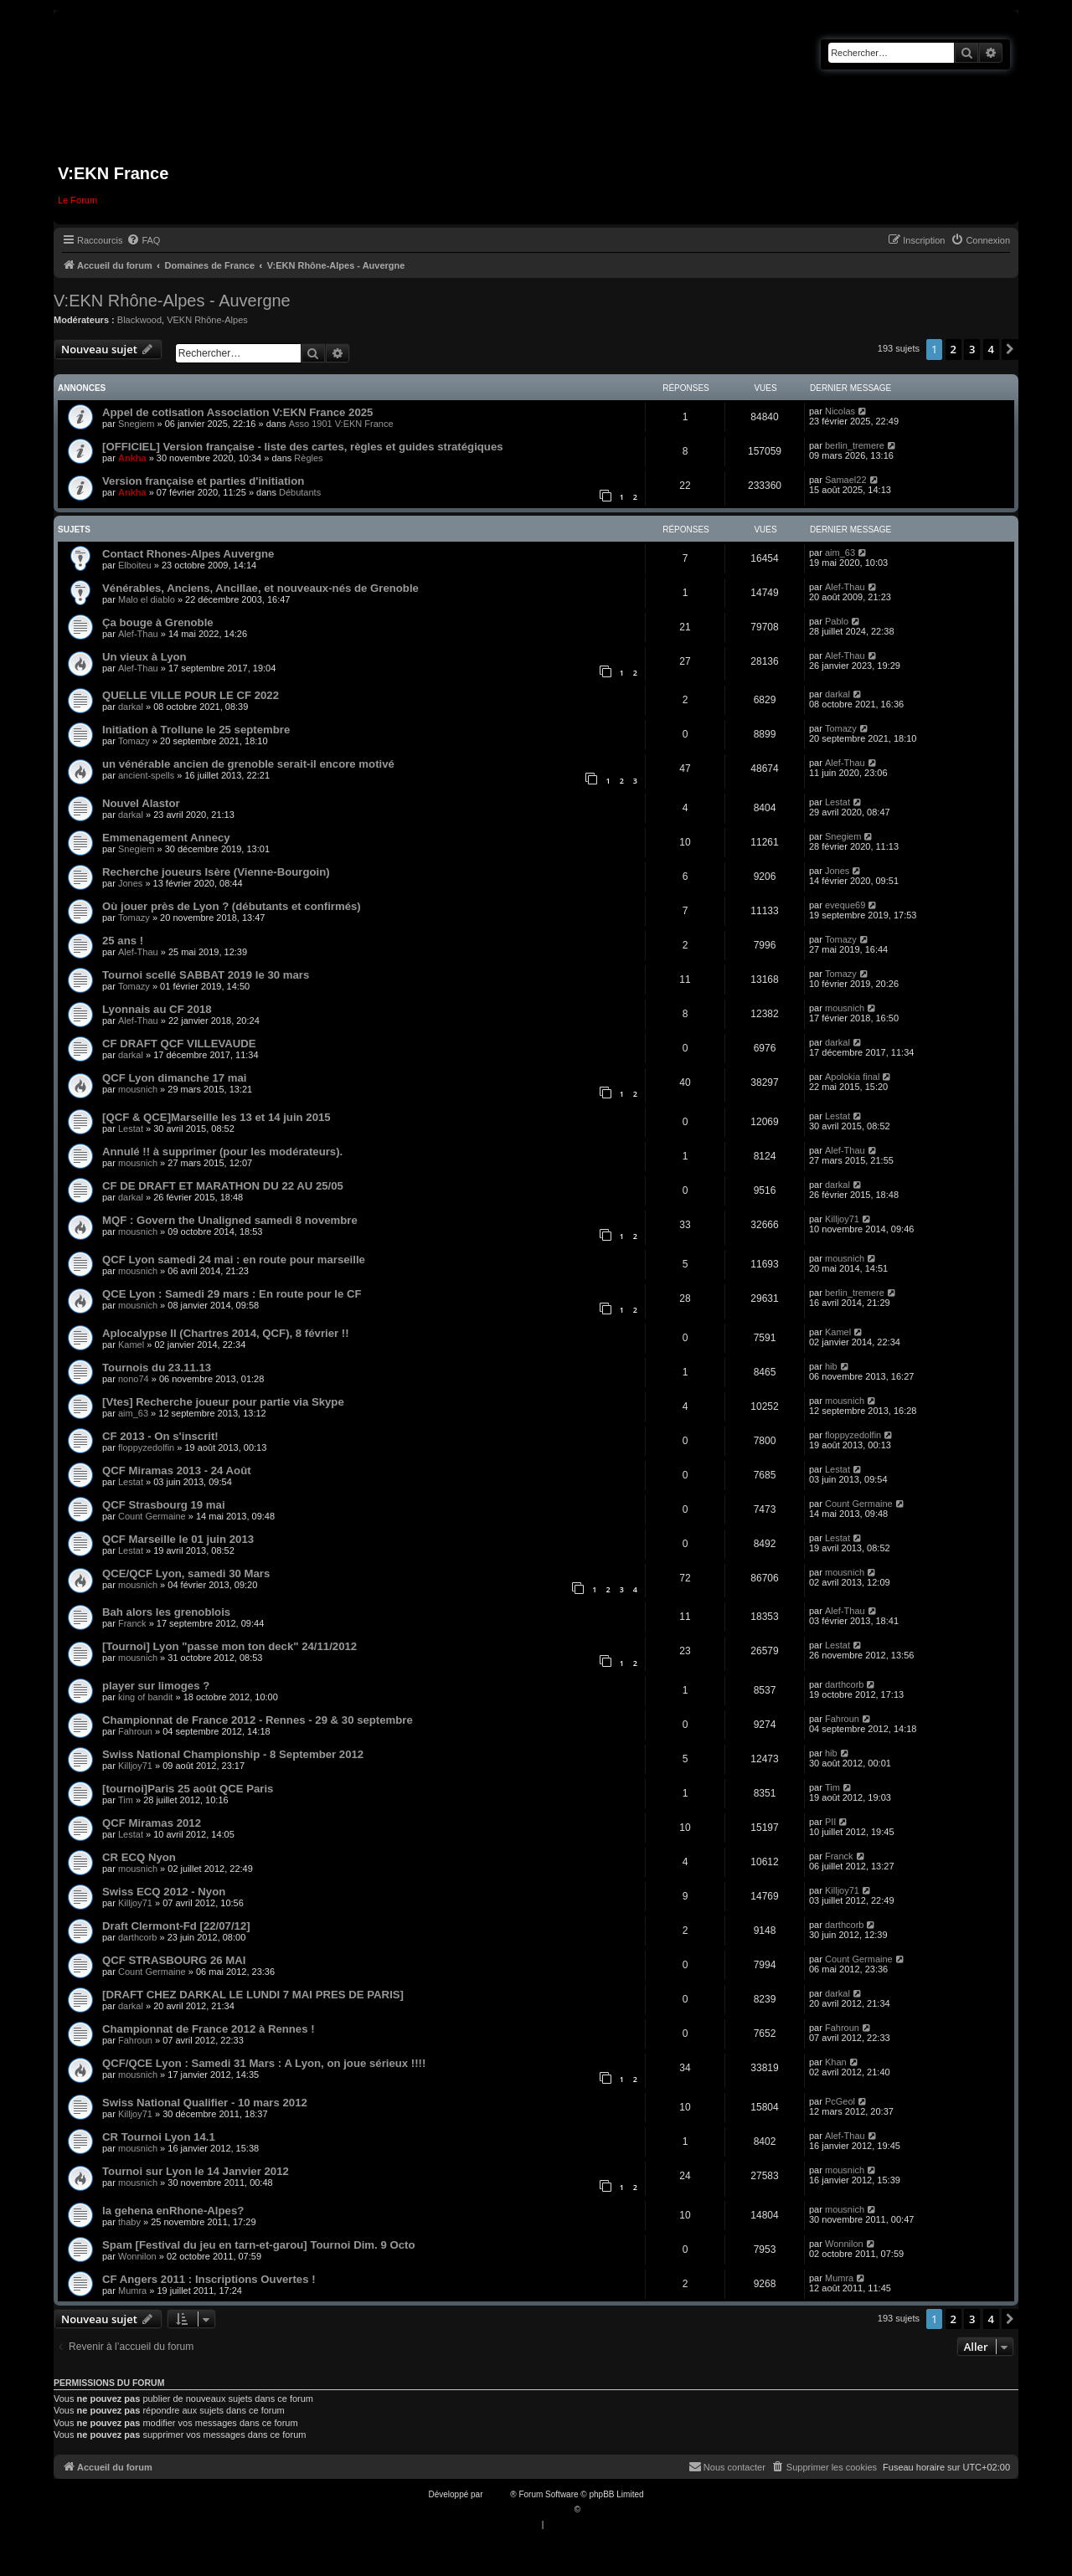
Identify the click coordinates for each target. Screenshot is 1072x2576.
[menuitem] (143, 240)
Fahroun (135, 1731)
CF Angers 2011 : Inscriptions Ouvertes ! (209, 2279)
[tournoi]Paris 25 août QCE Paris (187, 1788)
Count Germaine (152, 1516)
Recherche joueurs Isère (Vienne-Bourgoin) (216, 872)
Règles (308, 458)
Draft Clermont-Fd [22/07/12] (176, 1926)
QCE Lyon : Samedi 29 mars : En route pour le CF (231, 1294)
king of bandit (145, 1697)
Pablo (836, 621)
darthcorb (844, 1684)
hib (831, 1366)
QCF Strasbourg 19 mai (163, 1505)
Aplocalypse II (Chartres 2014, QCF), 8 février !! (225, 1333)
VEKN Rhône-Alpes (207, 320)
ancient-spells (146, 775)
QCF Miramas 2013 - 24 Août (176, 1470)
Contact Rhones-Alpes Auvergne (188, 554)
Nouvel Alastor (141, 803)
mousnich (844, 1008)
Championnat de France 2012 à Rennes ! (208, 2029)
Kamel (131, 1344)
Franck (132, 1623)
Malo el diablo (146, 599)
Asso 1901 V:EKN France (341, 424)
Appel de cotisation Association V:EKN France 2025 (237, 412)
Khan (836, 2062)
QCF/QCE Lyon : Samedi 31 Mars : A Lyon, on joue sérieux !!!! (263, 2063)
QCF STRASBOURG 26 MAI (173, 1960)
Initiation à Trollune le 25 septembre (196, 729)
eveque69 (845, 905)
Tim (125, 1800)
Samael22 (846, 480)
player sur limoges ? (155, 1685)
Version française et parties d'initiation (203, 481)
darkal (130, 707)
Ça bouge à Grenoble (158, 622)
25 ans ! (122, 940)
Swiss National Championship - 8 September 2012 (232, 1754)
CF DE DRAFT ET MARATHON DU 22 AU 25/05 (222, 1186)
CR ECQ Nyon (139, 1857)
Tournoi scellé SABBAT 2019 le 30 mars (205, 975)
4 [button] (991, 349)
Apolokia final (852, 1077)
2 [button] (953, 349)
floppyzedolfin (146, 1447)
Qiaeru (595, 2509)
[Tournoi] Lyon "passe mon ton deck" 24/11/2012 (229, 1646)
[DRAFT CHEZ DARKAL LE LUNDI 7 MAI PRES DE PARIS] (253, 1994)
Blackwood (139, 320)
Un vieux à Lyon (144, 656)
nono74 (133, 1379)
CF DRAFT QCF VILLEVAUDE (179, 1043)
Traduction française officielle (518, 2509)
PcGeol (840, 2101)
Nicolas (840, 411)
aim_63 (840, 553)
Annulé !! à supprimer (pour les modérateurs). (222, 1151)
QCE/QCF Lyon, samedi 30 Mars (186, 1573)
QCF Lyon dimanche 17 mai (174, 1078)
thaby (129, 2222)
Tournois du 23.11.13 (156, 1367)
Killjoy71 (842, 1219)
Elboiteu (135, 565)
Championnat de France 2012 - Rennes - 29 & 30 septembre (257, 1720)
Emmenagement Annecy (166, 837)
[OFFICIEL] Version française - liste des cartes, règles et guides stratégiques (302, 446)
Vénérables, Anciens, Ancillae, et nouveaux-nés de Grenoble (260, 588)
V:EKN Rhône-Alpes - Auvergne (172, 300)
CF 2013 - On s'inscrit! (160, 1436)
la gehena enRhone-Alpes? (173, 2210)
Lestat (837, 802)
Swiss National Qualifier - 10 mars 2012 (204, 2102)
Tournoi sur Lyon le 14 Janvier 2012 (195, 2171)
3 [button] (972, 349)
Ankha (132, 458)
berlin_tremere (854, 445)
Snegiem (136, 424)
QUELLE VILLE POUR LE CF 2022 (190, 695)
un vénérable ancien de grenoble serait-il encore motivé (248, 764)
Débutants (300, 492)
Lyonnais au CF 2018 (157, 1009)
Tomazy (134, 741)
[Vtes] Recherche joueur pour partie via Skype (223, 1402)
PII (830, 1822)
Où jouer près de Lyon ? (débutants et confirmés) (231, 906)
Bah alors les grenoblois (166, 1612)
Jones (130, 883)
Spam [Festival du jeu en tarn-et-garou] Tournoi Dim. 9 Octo (258, 2245)
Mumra (132, 2290)
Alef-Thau (845, 587)
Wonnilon (137, 2256)
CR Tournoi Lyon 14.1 (158, 2137)
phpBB (497, 2494)
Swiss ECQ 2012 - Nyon (163, 1891)
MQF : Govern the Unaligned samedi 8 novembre (230, 1220)
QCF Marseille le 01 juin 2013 (178, 1539)
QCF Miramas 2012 (151, 1823)
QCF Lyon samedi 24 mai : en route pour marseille (233, 1259)
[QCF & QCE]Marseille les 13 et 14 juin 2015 (216, 1117)
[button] (1010, 349)
